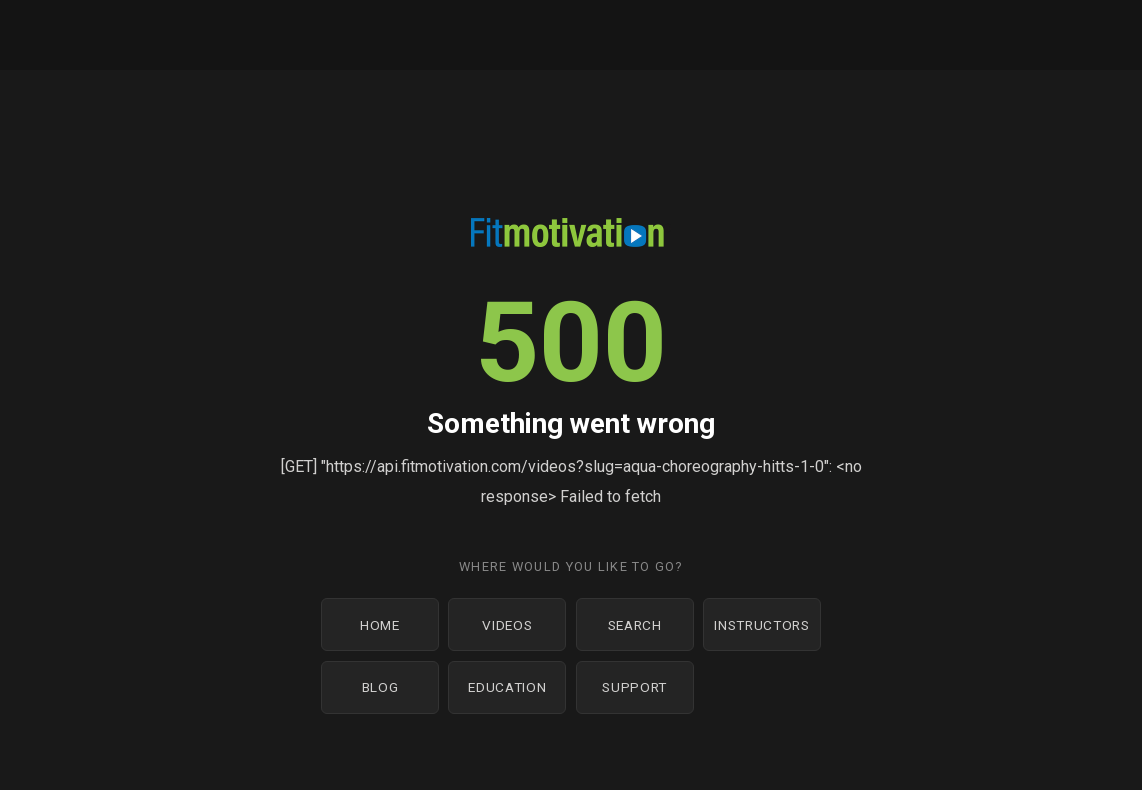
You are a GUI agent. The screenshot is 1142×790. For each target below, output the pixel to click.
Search (635, 625)
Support (634, 687)
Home (380, 625)
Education (507, 687)
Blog (380, 687)
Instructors (761, 625)
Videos (507, 625)
